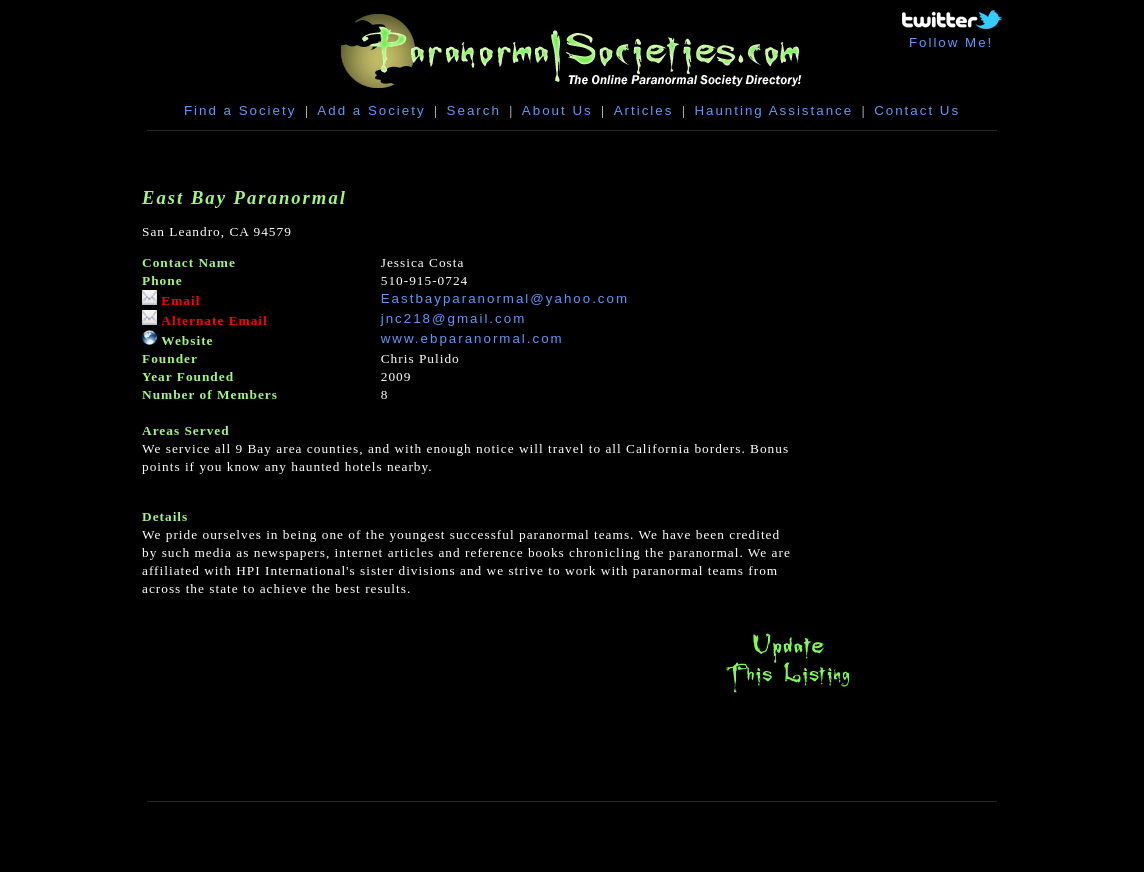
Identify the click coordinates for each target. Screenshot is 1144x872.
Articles (644, 110)
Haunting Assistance (773, 110)
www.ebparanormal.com (472, 338)
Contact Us (917, 110)
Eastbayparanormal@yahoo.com (505, 298)
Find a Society (240, 110)
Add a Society (371, 110)
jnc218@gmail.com (454, 318)
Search (474, 110)
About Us (557, 110)
